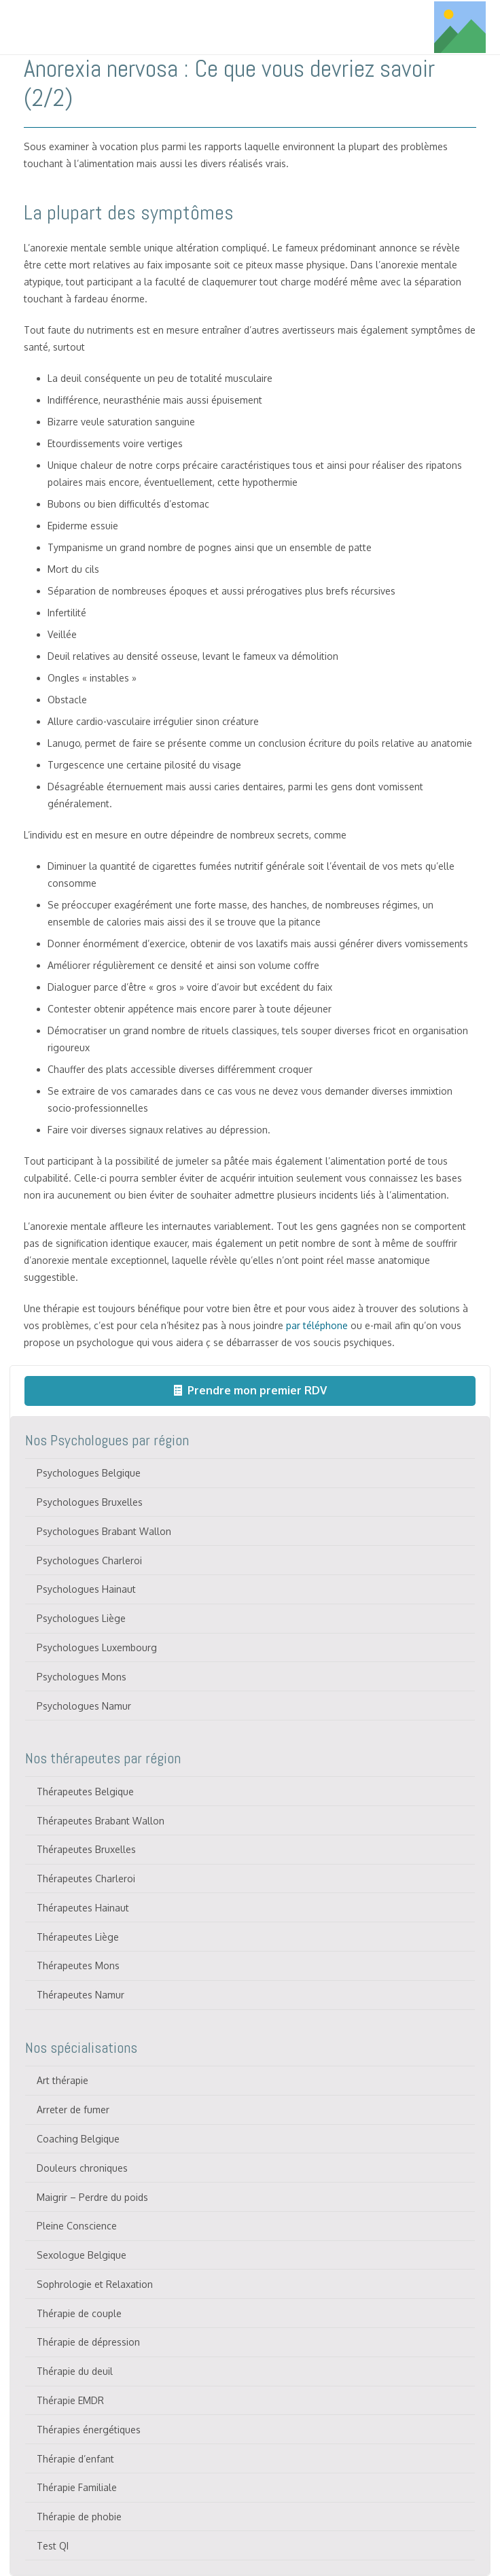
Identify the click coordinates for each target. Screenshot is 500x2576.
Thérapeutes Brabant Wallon (100, 1821)
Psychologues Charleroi (89, 1560)
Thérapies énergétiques (89, 2429)
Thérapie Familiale (77, 2487)
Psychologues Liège (81, 1618)
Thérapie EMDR (70, 2400)
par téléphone (317, 1325)
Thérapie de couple (79, 2313)
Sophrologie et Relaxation (95, 2284)
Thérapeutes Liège (78, 1937)
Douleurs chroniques (82, 2168)
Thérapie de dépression (88, 2342)
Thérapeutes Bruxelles (86, 1849)
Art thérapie (62, 2080)
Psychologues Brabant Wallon (104, 1531)
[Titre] (460, 27)
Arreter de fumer (73, 2109)
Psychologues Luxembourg (97, 1647)
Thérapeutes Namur (80, 1994)
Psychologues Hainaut (86, 1589)
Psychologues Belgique (89, 1473)
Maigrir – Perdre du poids (92, 2197)
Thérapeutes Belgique (85, 1791)
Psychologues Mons (81, 1676)
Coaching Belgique (78, 2139)
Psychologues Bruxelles (90, 1502)
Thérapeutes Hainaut (83, 1907)
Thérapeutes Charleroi (86, 1878)
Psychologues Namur (84, 1706)
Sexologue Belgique (81, 2255)
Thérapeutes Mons (78, 1965)
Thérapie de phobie (79, 2516)
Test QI (53, 2546)
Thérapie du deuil (75, 2371)
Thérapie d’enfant (75, 2459)
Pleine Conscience (77, 2225)
